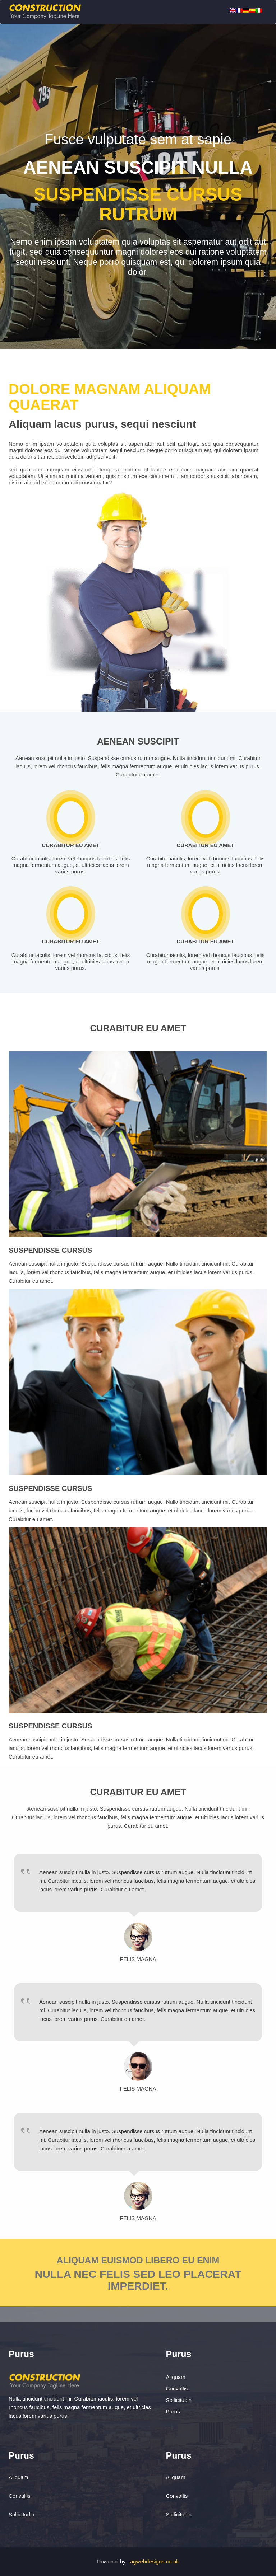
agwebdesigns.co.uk (154, 2561)
